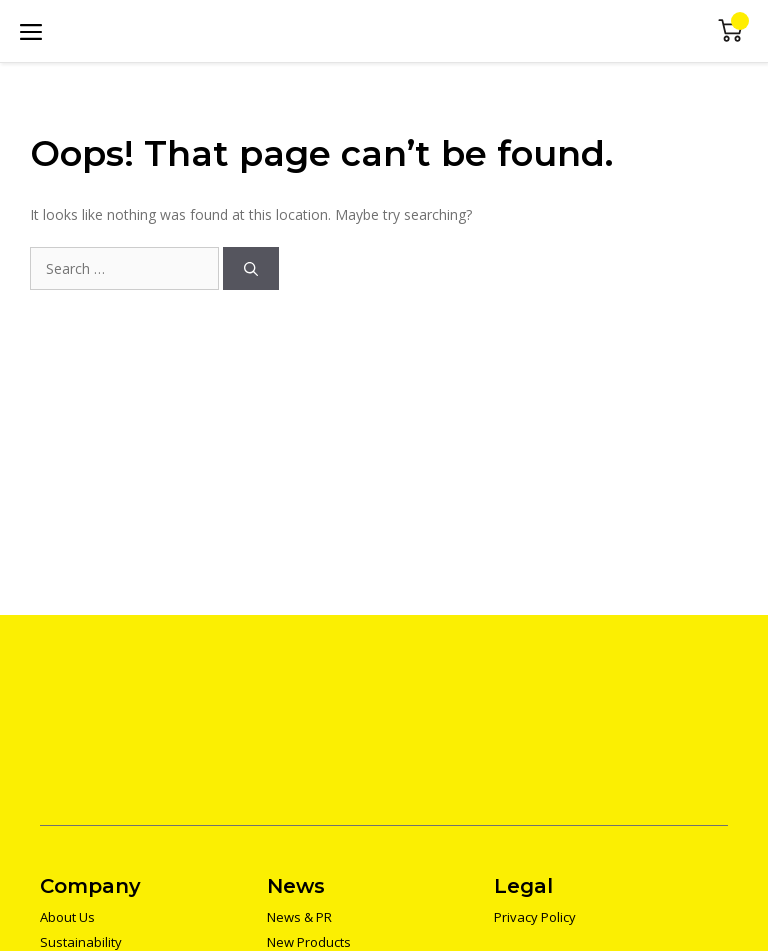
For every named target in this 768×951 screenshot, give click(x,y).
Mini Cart (730, 31)
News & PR (299, 917)
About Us (67, 917)
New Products (309, 942)
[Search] (251, 268)
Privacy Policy (535, 917)
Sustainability (81, 942)
